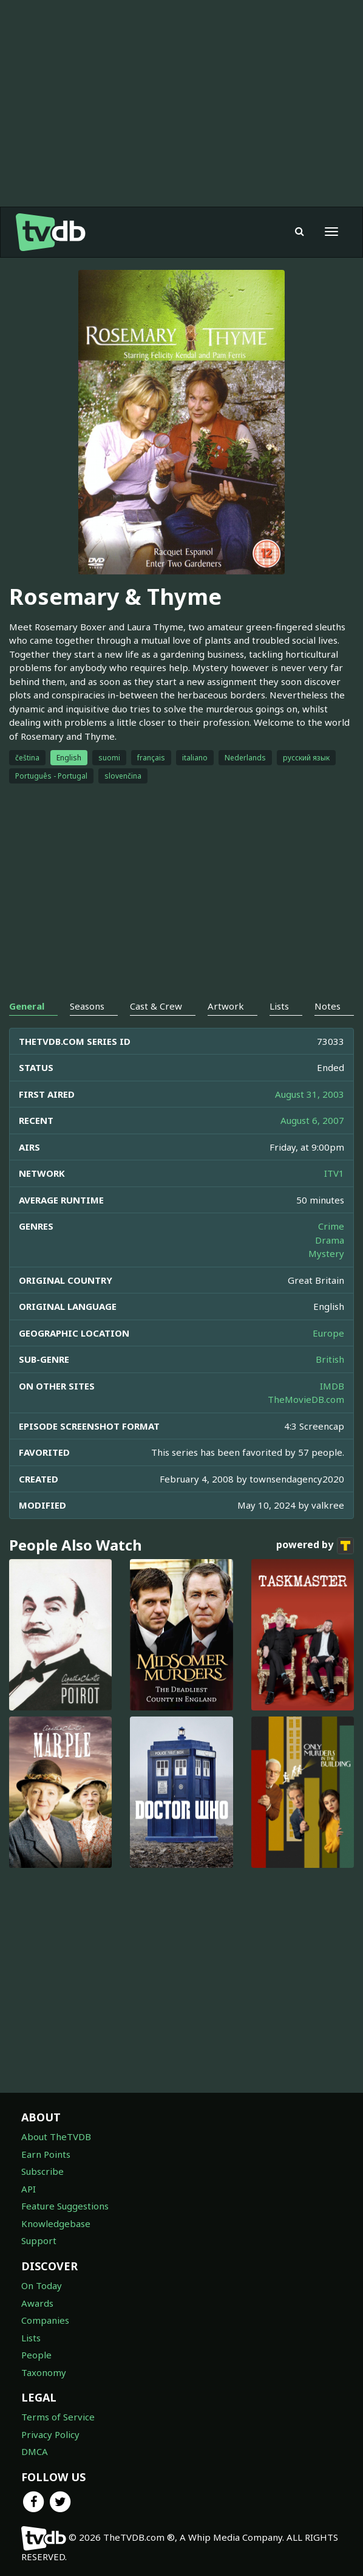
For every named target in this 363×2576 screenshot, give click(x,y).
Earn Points (45, 2154)
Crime (331, 1226)
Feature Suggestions (65, 2206)
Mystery (326, 1253)
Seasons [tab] (87, 1006)
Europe (328, 1333)
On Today (41, 2285)
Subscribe (42, 2171)
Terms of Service (58, 2417)
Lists (31, 2338)
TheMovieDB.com (306, 1399)
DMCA (34, 2451)
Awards (37, 2303)
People (36, 2355)
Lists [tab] (279, 1006)
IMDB (332, 1386)
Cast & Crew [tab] (156, 1006)
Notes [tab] (327, 1006)
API (28, 2189)
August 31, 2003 (309, 1094)
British (330, 1359)
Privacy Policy (50, 2434)
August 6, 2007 (312, 1120)
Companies (45, 2320)
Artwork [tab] (226, 1006)
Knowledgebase (55, 2223)
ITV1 (334, 1173)
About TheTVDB (56, 2136)
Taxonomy (43, 2372)
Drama (329, 1240)
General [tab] (26, 1006)
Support (38, 2240)
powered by (315, 1545)
